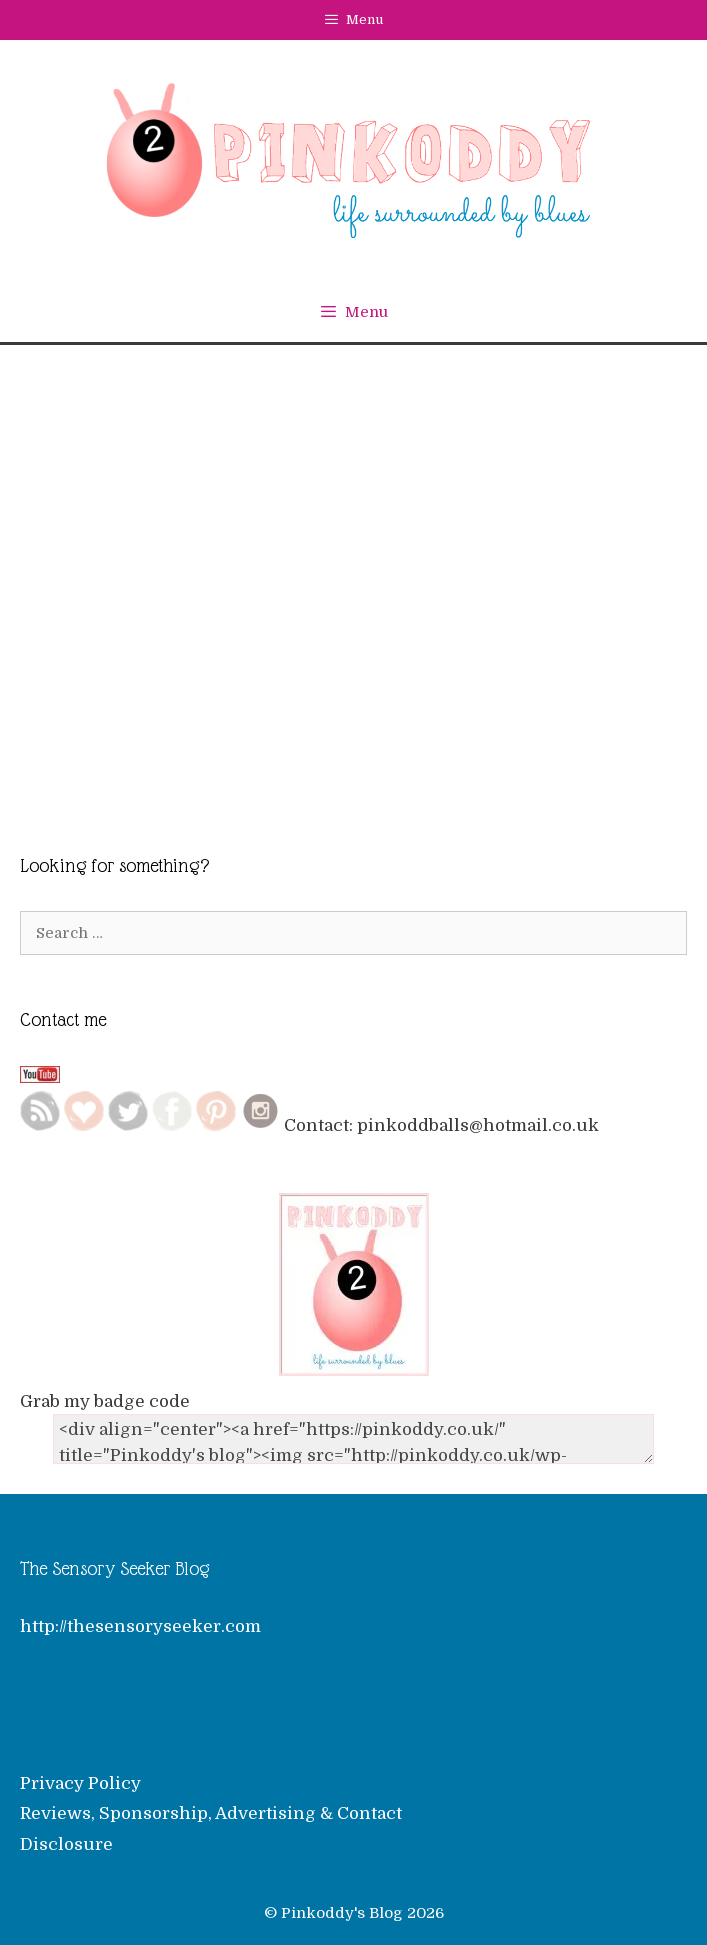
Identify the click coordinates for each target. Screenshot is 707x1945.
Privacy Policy (80, 1783)
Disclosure (66, 1844)
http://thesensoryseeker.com (140, 1626)
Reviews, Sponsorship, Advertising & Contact (211, 1813)
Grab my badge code (105, 1401)
